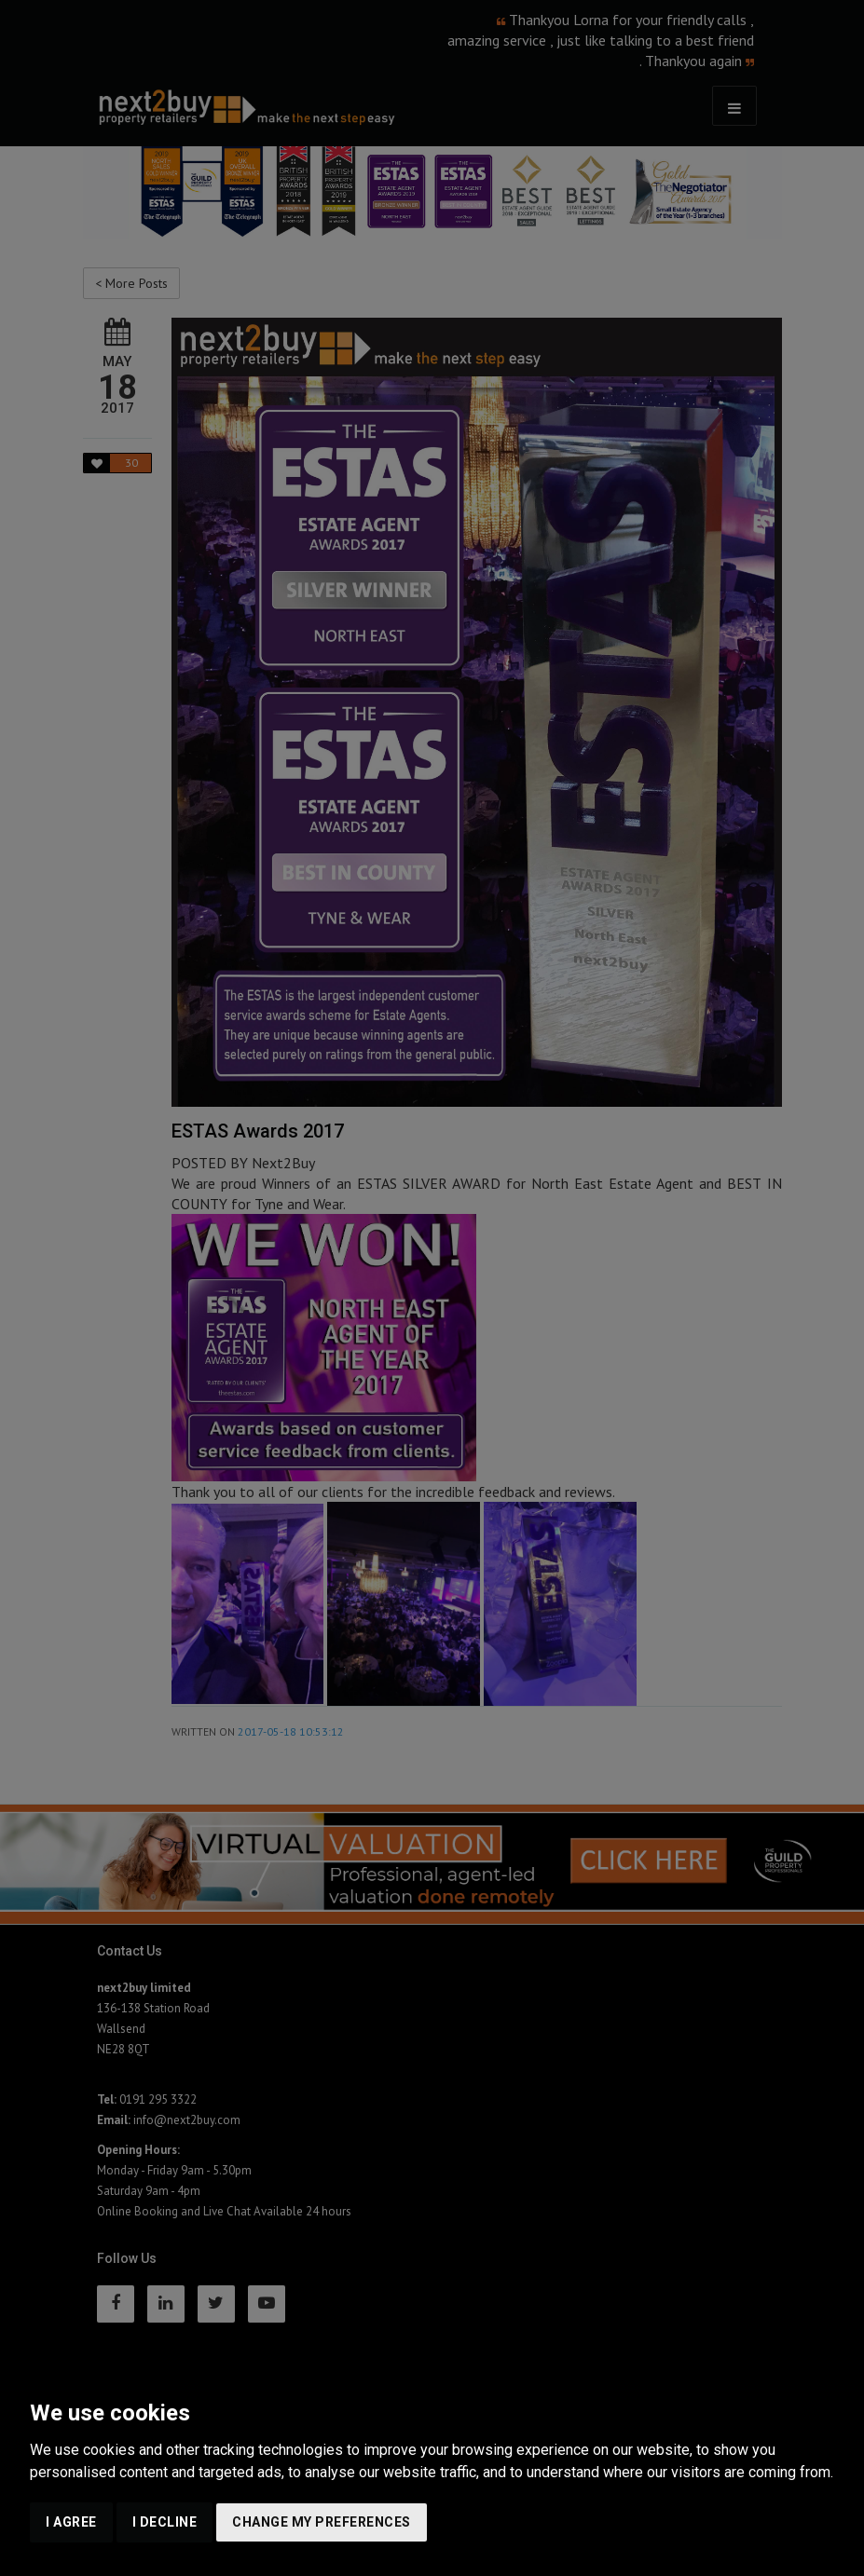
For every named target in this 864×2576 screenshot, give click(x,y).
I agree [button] (71, 2522)
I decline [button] (165, 2522)
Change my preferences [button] (321, 2522)
